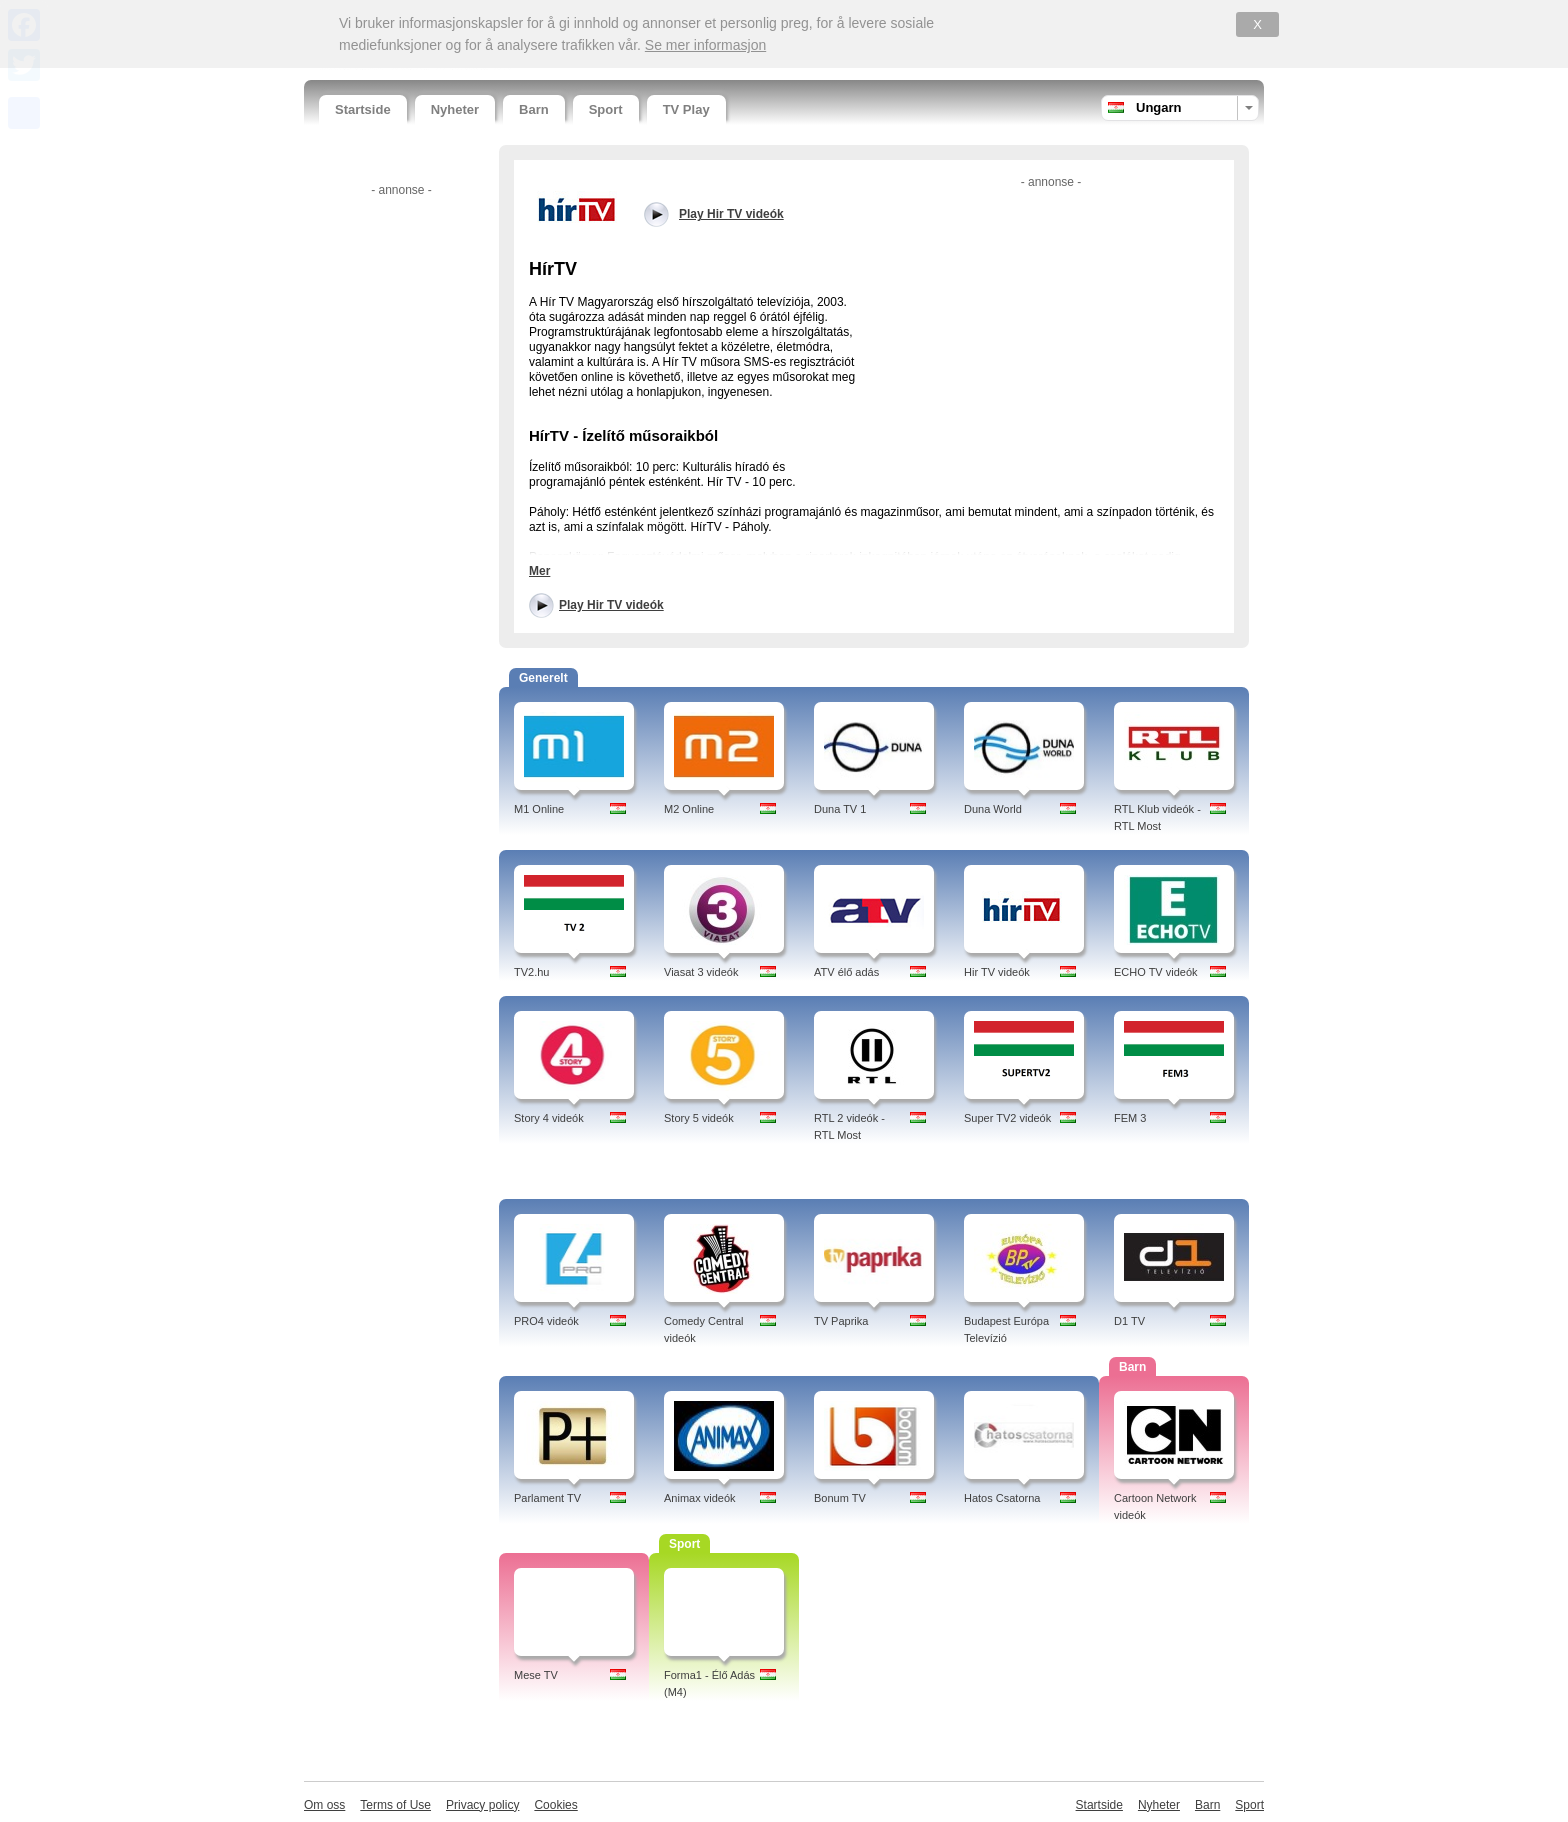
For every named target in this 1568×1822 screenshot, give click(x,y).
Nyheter (455, 109)
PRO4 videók (546, 1321)
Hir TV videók (997, 972)
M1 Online (539, 809)
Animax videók (700, 1498)
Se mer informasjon (705, 45)
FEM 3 (1130, 1118)
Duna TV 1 (840, 809)
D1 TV (1129, 1321)
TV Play (686, 109)
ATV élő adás (846, 972)
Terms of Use (395, 1805)
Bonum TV (840, 1498)
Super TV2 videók (1007, 1118)
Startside (363, 109)
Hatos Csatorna (1002, 1498)
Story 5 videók (699, 1118)
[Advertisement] (399, 503)
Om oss (324, 1805)
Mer (539, 571)
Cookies (555, 1805)
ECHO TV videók (1156, 972)
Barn (534, 109)
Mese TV (536, 1675)
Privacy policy (482, 1805)
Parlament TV (547, 1498)
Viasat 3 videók (701, 972)
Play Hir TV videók (611, 605)
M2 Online (689, 809)
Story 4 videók (549, 1118)
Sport (606, 109)
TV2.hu (531, 972)
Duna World (993, 809)
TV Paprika (841, 1321)
